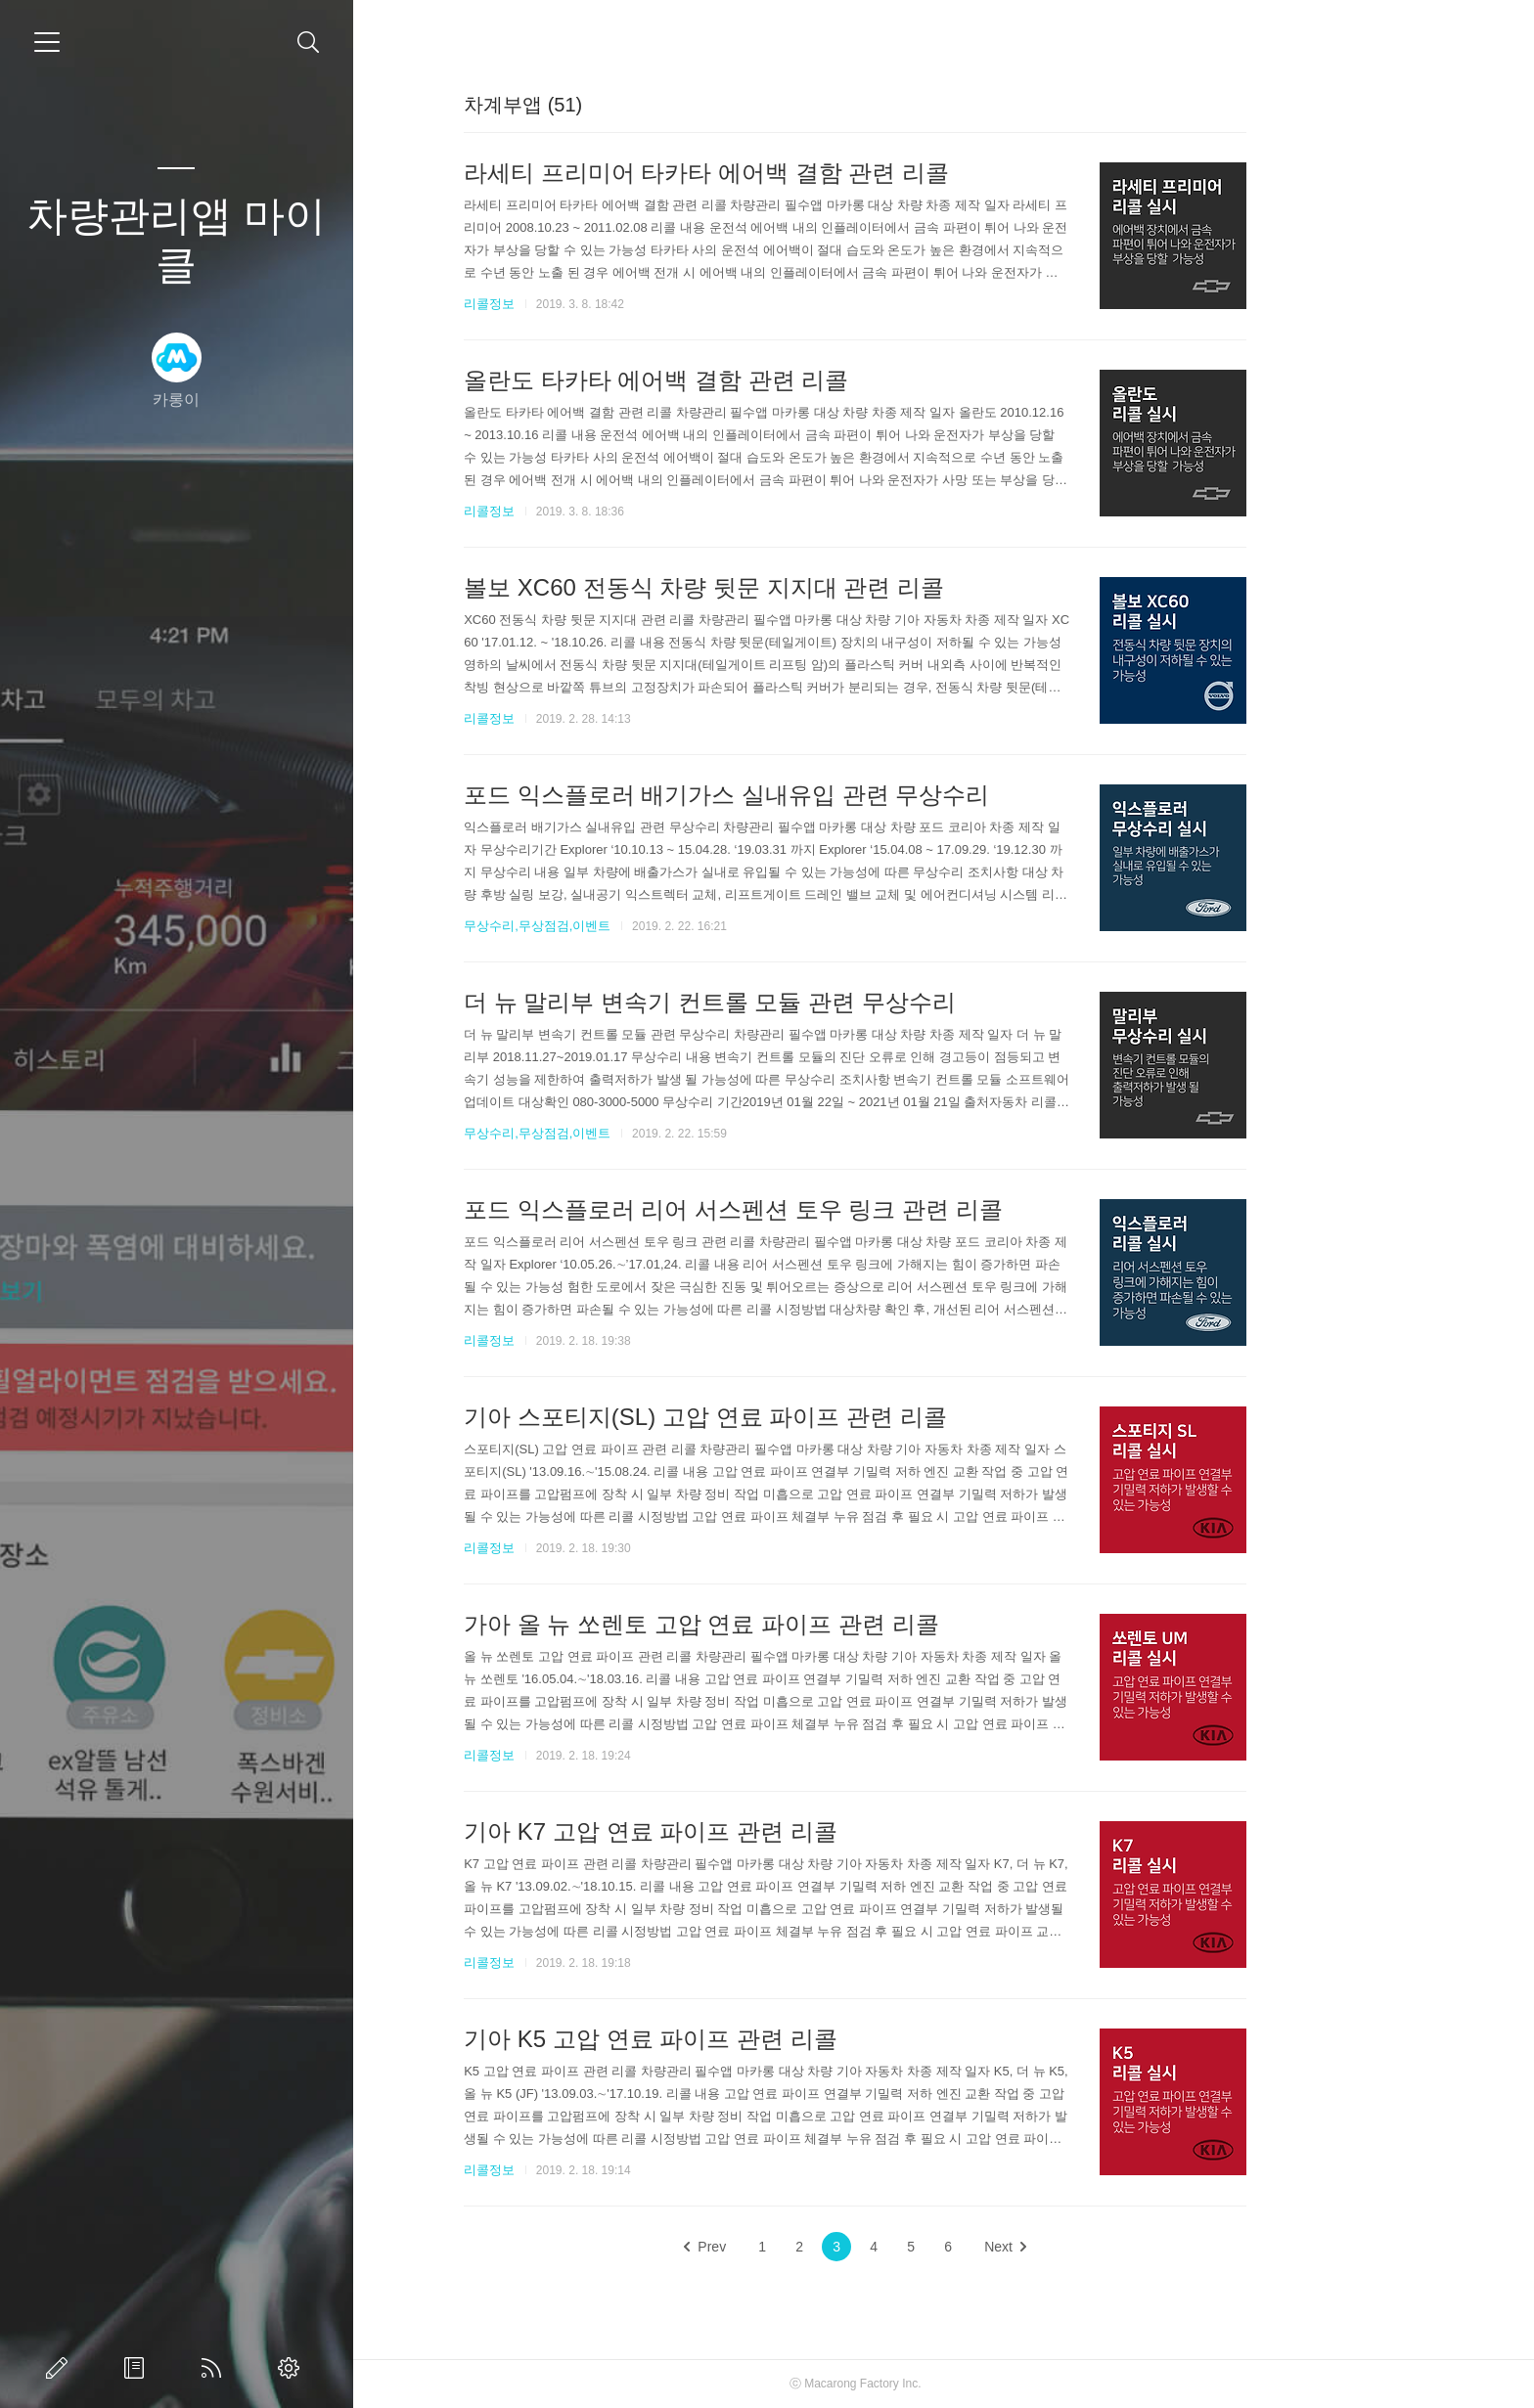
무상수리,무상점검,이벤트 (625, 925)
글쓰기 (60, 2367)
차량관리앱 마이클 (176, 240)
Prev (794, 2246)
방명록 (137, 2367)
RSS (215, 2367)
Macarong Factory (939, 2383)
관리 (292, 2367)
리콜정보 (577, 303)
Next (1093, 2246)
